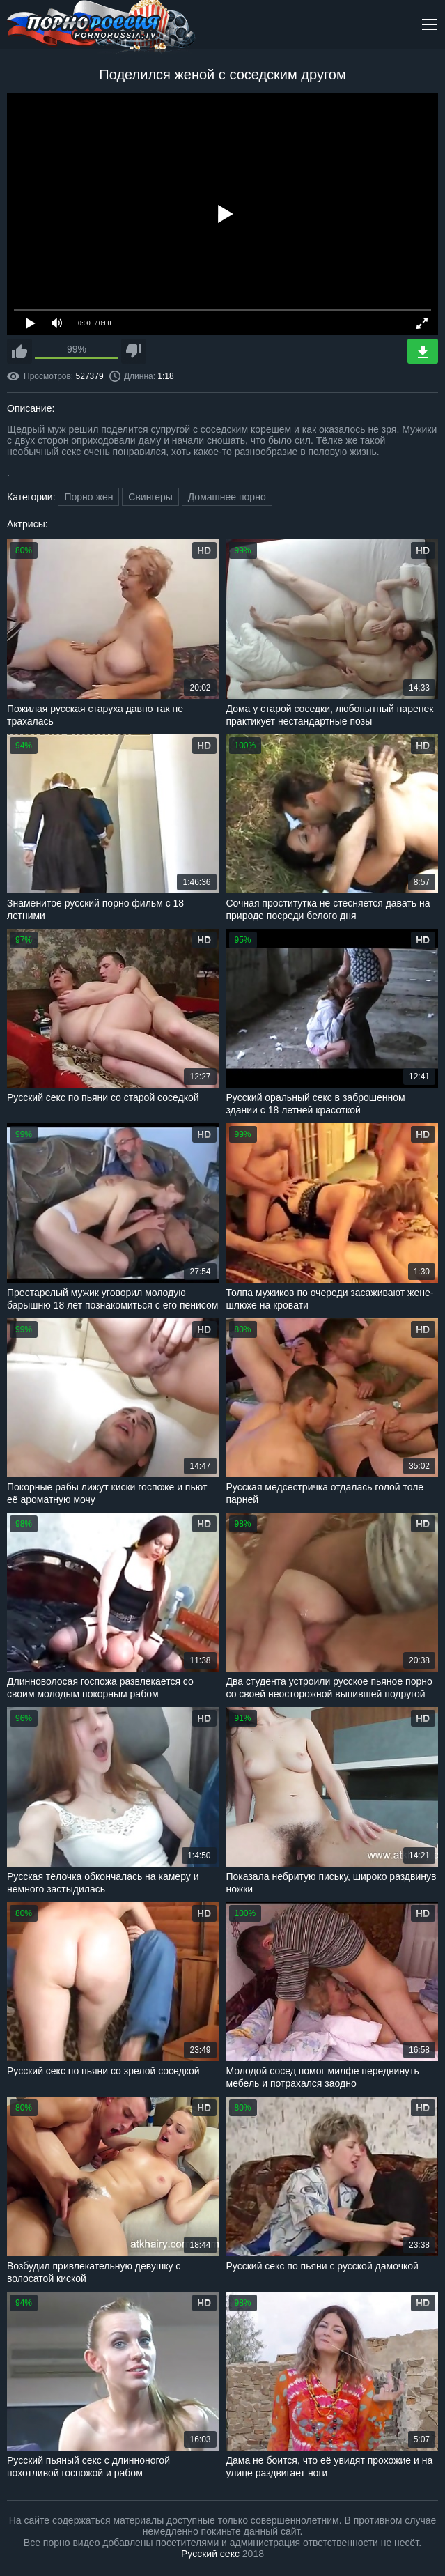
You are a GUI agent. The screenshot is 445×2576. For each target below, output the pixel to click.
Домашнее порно (227, 496)
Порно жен (88, 496)
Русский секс (210, 2553)
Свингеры (150, 496)
